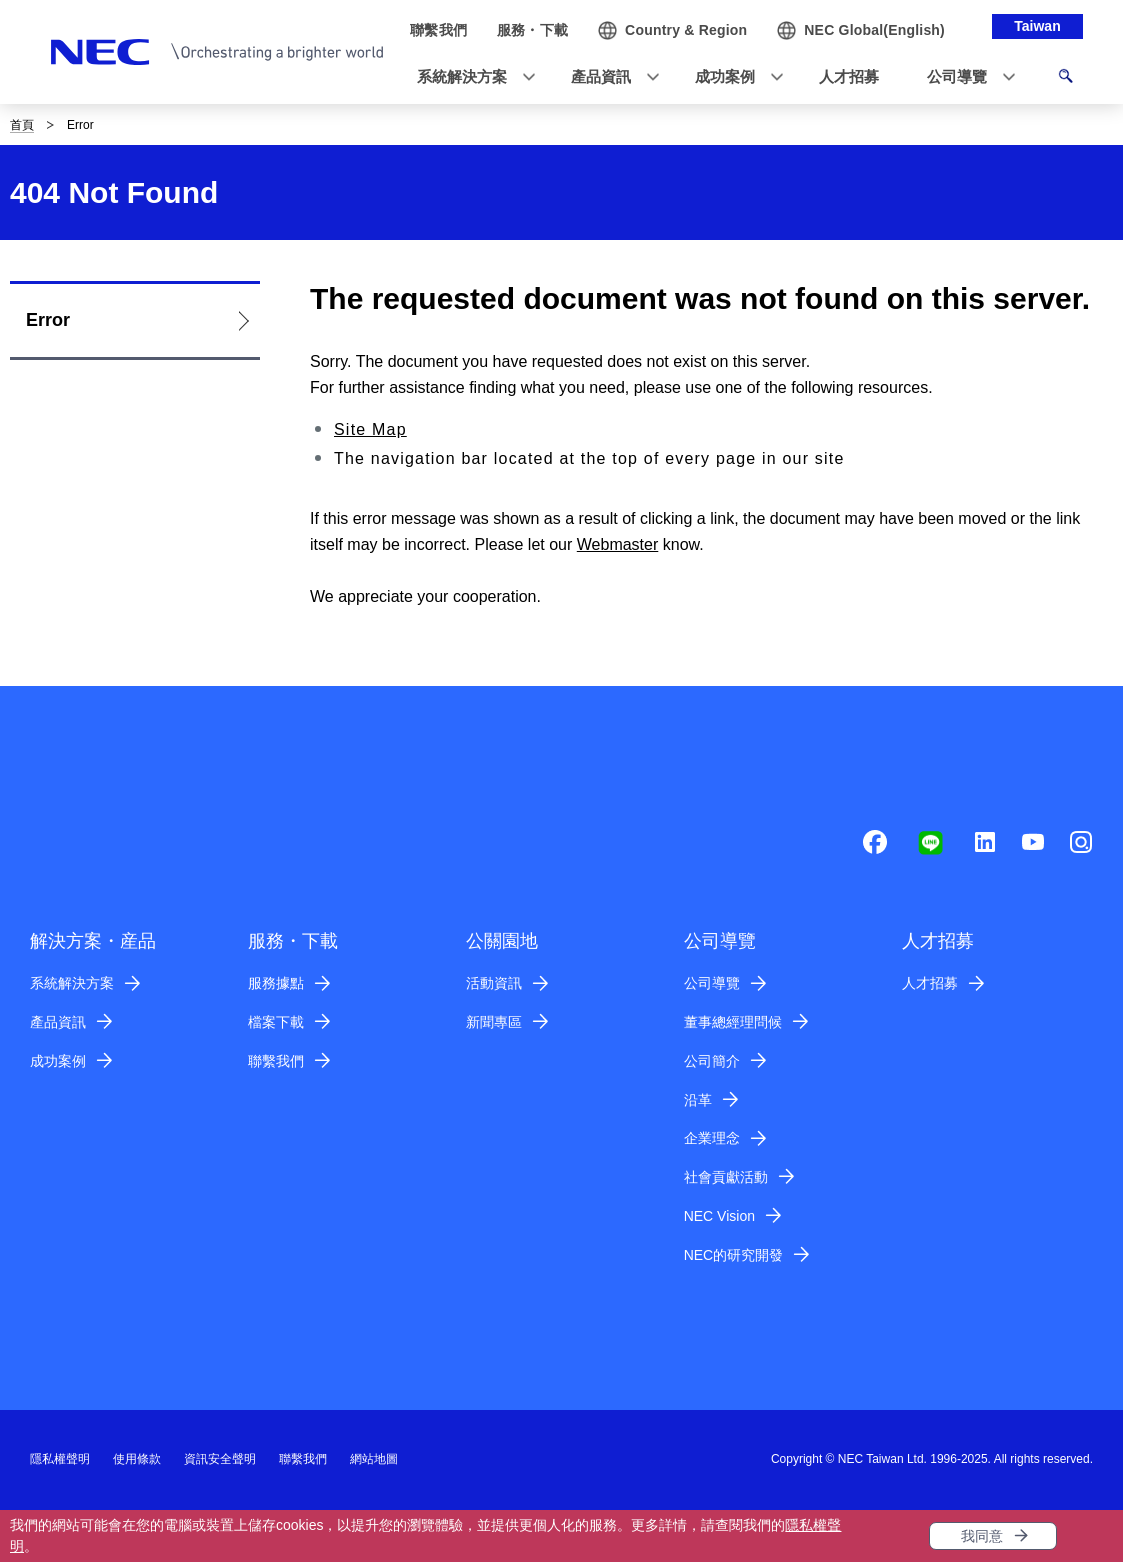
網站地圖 (374, 1459)
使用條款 (137, 1459)
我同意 (982, 1536)
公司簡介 (712, 1061)
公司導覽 (712, 983)
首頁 (22, 125)
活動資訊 (494, 983)
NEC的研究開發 (734, 1255)
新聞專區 (494, 1022)
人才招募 (930, 983)
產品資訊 (58, 1022)
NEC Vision (719, 1216)
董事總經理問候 (733, 1022)
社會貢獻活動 (726, 1177)
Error (48, 320)
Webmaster (618, 544)
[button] (470, 77)
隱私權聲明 (60, 1459)
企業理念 (712, 1138)
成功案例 (58, 1061)
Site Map (370, 429)
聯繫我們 (276, 1061)
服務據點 (276, 983)
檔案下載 (276, 1022)
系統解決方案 (72, 983)
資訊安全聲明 (220, 1459)
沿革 (698, 1100)
